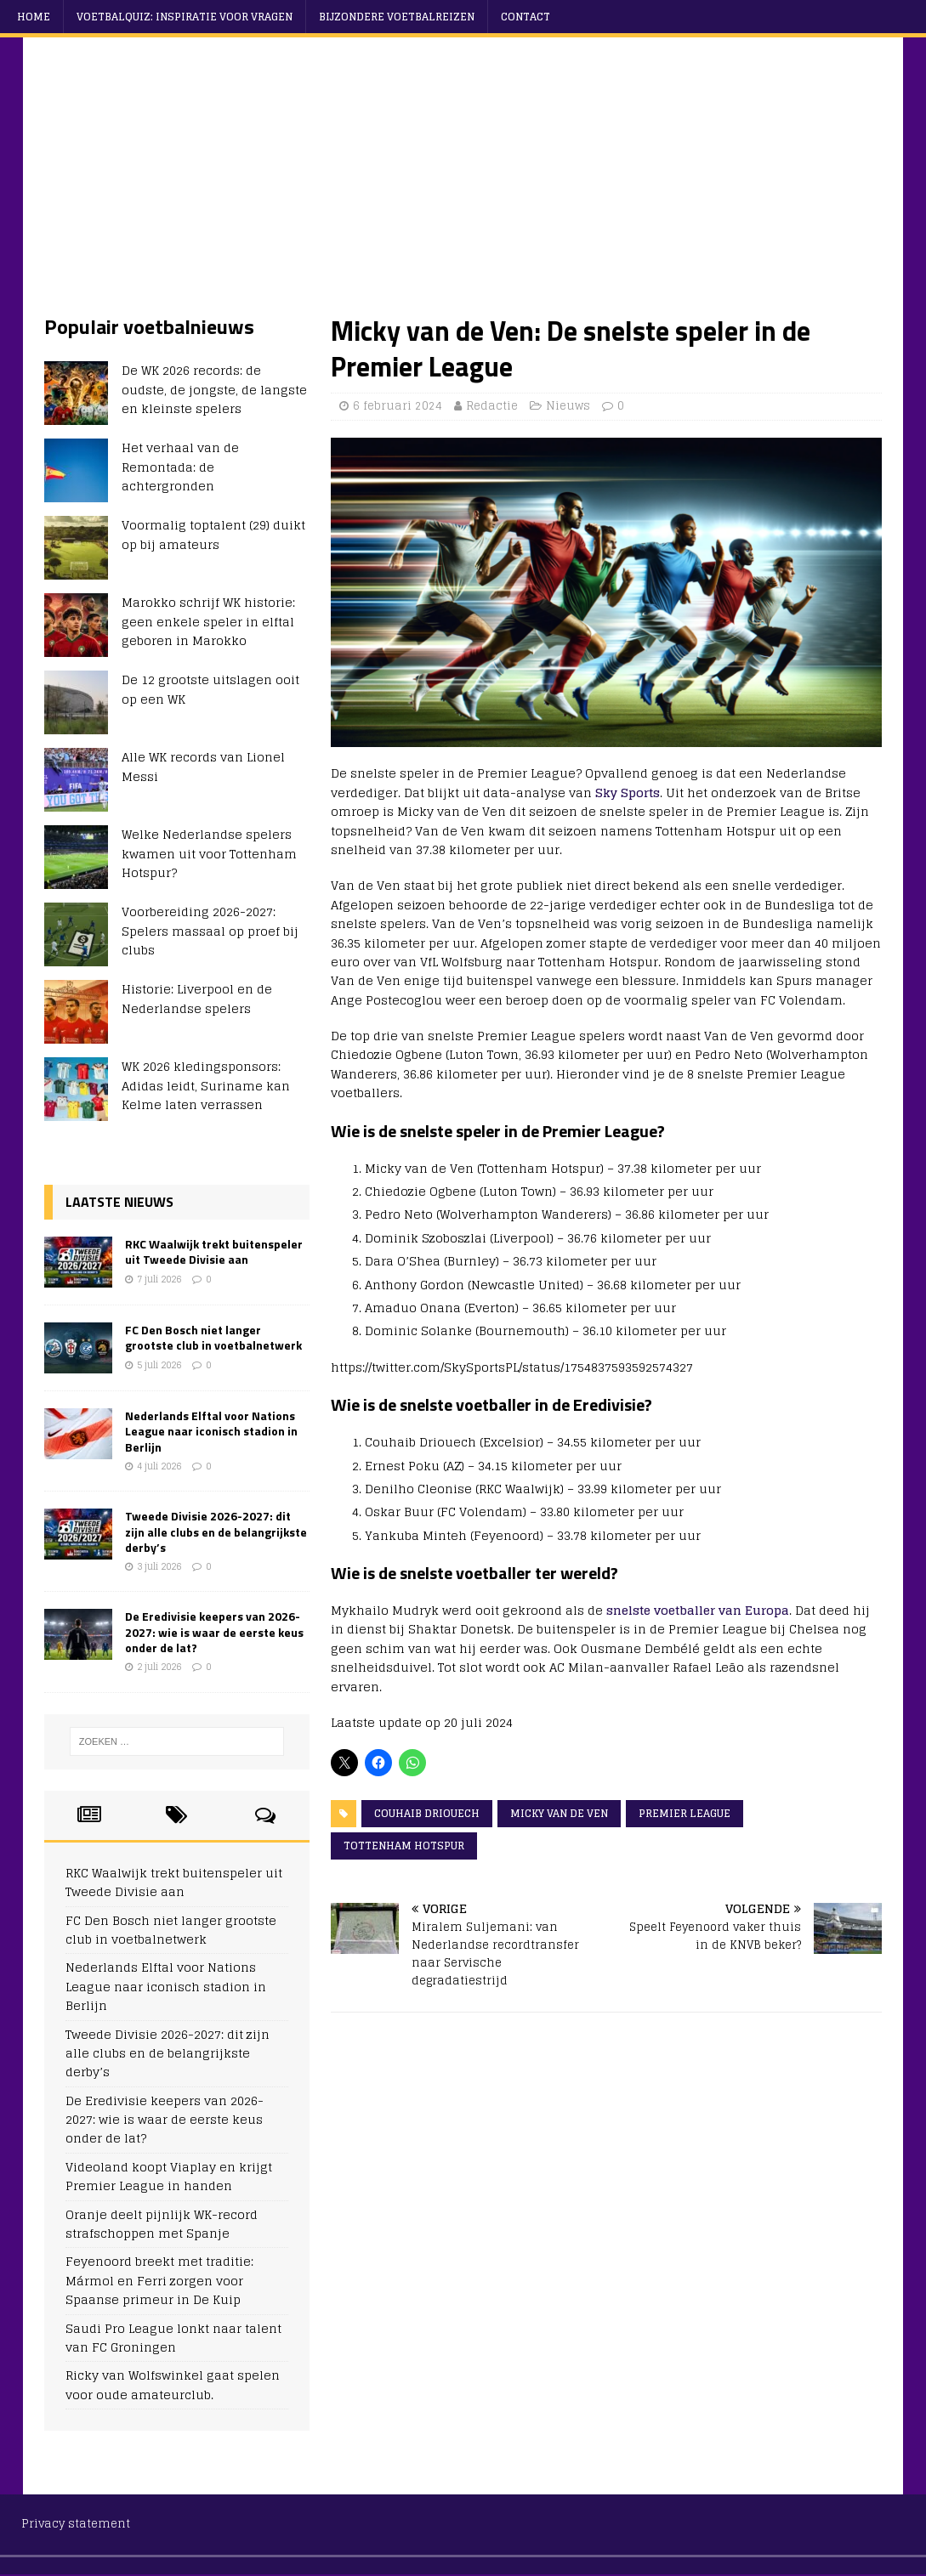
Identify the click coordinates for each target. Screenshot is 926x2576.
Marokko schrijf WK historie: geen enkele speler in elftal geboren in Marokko (208, 621)
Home (33, 16)
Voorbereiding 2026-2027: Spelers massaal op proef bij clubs (210, 930)
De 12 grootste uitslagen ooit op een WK (210, 689)
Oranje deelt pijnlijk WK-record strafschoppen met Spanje (161, 2224)
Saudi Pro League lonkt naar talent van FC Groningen (173, 2338)
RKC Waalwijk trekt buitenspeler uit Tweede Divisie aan (214, 1251)
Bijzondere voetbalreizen (396, 16)
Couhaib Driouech (427, 1813)
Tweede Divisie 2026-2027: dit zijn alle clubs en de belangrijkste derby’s (216, 1531)
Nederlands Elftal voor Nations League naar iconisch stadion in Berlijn (211, 1431)
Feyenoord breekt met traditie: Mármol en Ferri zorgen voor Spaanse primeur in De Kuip (159, 2280)
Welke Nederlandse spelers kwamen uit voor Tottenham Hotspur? (209, 853)
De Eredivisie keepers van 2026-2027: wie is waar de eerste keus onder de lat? (214, 1631)
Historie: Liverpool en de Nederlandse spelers (197, 998)
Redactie (492, 406)
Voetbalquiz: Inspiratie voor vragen (185, 16)
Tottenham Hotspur (404, 1845)
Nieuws (568, 406)
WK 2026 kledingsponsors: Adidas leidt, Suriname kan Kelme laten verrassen (206, 1085)
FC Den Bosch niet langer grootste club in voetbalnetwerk (213, 1337)
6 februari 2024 (397, 406)
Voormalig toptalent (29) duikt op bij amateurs (213, 534)
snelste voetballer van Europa (697, 1610)
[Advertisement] (463, 186)
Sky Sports (627, 792)
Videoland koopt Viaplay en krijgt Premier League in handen (168, 2176)
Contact (525, 16)
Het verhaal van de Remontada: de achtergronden (180, 466)
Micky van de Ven (559, 1813)
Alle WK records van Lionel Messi (203, 766)
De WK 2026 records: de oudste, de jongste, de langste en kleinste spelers (214, 389)
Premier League (684, 1813)
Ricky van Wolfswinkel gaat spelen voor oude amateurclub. (172, 2384)
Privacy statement (75, 2524)
